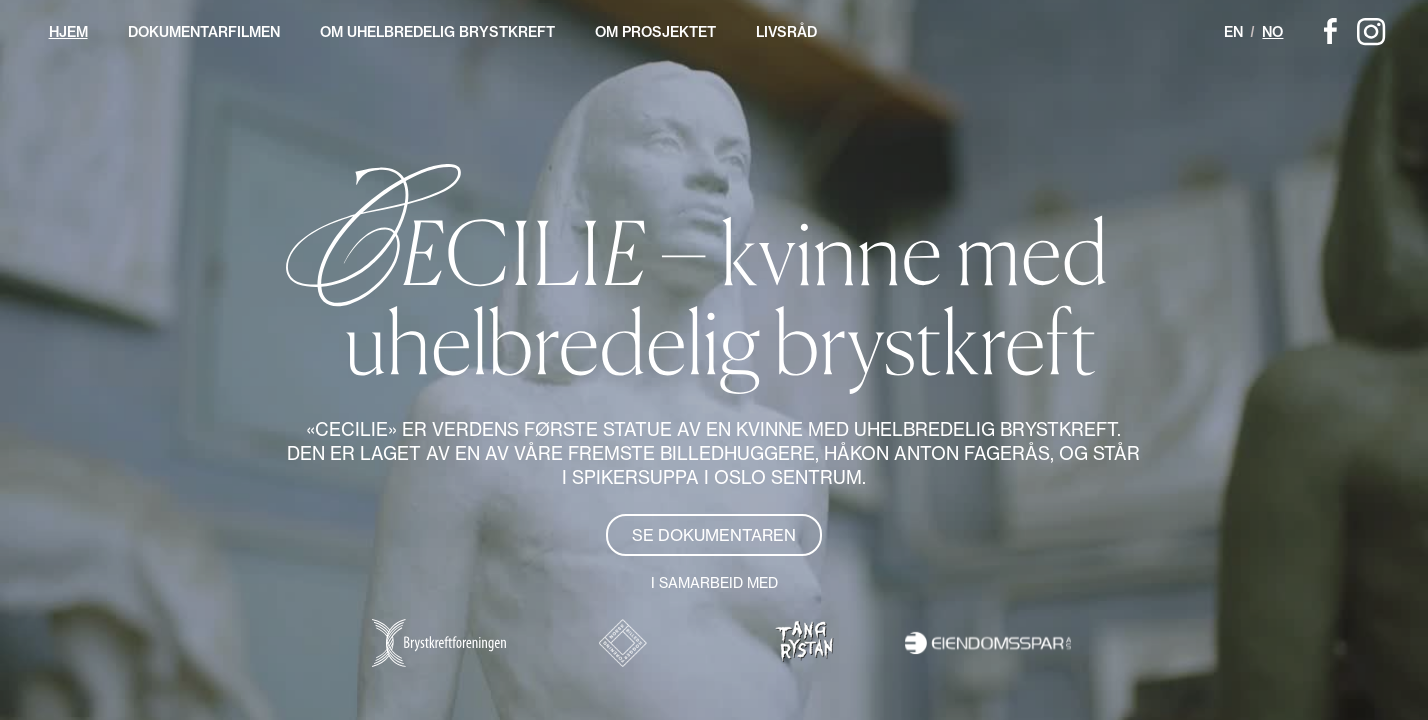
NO (1272, 32)
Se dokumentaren (714, 535)
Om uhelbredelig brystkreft (437, 32)
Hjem (68, 32)
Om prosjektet (655, 32)
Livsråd (786, 32)
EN (1233, 32)
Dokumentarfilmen (204, 32)
